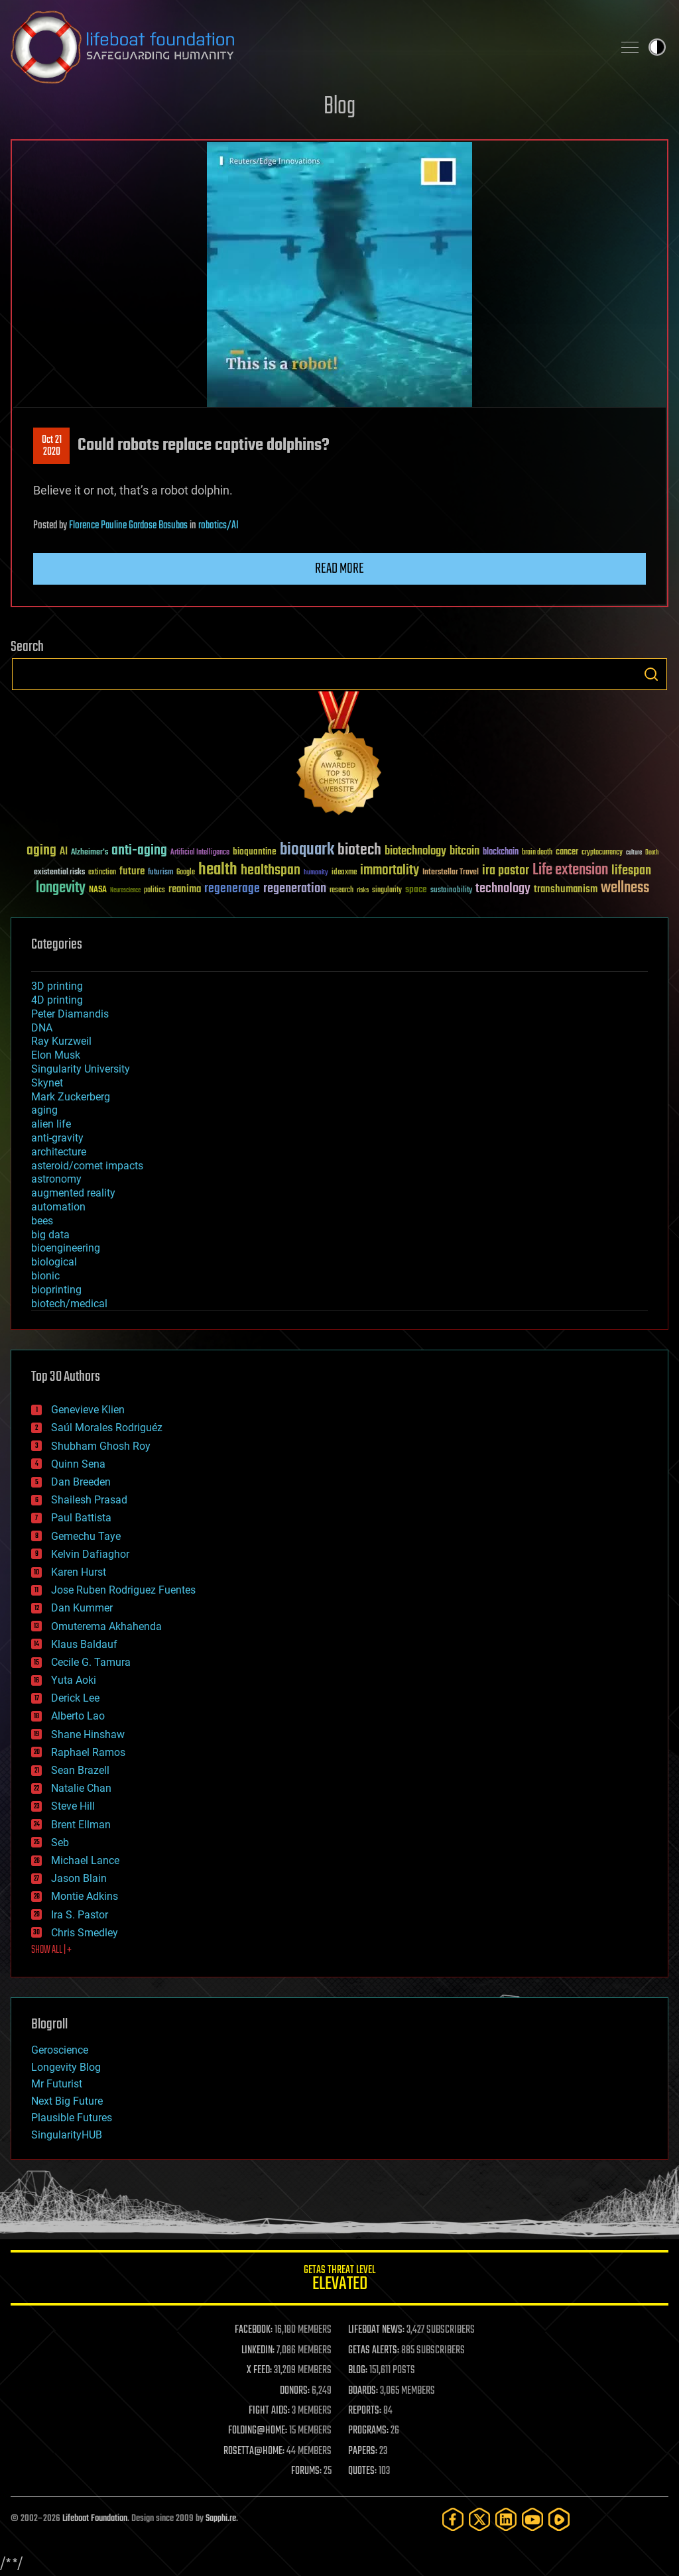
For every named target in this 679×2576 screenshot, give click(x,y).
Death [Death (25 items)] (651, 852)
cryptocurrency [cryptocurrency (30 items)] (602, 853)
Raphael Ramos (88, 1752)
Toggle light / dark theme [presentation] (657, 47)
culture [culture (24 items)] (634, 852)
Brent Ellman (81, 1824)
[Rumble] (559, 2519)
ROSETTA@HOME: (253, 2451)
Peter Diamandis (70, 1014)
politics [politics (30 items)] (154, 890)
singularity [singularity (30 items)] (387, 890)
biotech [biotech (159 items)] (359, 850)
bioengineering (65, 1248)
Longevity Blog (66, 2067)
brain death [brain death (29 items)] (537, 853)
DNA (41, 1028)
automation (58, 1206)
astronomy (56, 1179)
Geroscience (59, 2050)
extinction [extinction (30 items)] (102, 872)
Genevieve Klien (88, 1409)
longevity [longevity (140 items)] (61, 888)
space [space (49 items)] (416, 889)
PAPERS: (362, 2451)
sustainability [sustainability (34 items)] (451, 891)
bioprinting (56, 1289)
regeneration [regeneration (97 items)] (294, 888)
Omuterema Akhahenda (106, 1626)
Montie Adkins (84, 1896)
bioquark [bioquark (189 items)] (307, 850)
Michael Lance (85, 1860)
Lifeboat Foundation (94, 2518)
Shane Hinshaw (88, 1734)
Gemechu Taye (86, 1536)
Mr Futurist (56, 2084)
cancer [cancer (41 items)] (567, 852)
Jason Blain (79, 1878)
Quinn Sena (78, 1464)
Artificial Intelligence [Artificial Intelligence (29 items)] (199, 853)
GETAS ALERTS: (373, 2350)
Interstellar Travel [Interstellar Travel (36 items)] (450, 873)
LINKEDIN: (258, 2350)
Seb (60, 1842)
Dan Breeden (81, 1482)
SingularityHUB (66, 2135)
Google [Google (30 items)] (185, 872)
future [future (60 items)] (132, 871)
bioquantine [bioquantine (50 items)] (255, 851)
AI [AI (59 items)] (64, 852)
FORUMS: (306, 2471)
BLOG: (357, 2370)
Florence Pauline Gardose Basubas (128, 525)
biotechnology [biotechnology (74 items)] (415, 851)
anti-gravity (57, 1138)
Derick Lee (75, 1698)
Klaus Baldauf (84, 1644)
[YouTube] (532, 2519)
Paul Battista (81, 1517)
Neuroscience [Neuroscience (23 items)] (125, 891)
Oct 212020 (52, 446)
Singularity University (80, 1069)
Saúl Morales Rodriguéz (106, 1427)
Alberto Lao (78, 1716)
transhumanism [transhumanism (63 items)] (565, 889)
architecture (58, 1151)
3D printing (57, 986)
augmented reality (73, 1193)
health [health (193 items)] (217, 870)
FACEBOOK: (254, 2330)
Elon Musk (55, 1055)
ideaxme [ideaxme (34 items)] (344, 873)
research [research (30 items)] (341, 890)
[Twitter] (479, 2519)
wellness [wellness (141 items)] (625, 888)
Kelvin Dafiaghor (90, 1554)
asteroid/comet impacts (87, 1165)
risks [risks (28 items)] (363, 890)
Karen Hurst (78, 1572)
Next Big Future (67, 2101)
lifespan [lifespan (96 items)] (631, 870)
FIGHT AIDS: (269, 2411)
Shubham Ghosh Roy (101, 1446)
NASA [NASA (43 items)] (98, 890)
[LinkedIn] (506, 2519)
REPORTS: (364, 2411)
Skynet (47, 1083)
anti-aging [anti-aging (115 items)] (139, 851)
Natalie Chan (81, 1788)
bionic (45, 1275)
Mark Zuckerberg (70, 1096)
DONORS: (295, 2391)
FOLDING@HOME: (257, 2430)
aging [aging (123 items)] (41, 851)
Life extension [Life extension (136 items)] (570, 870)
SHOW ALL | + (51, 1950)
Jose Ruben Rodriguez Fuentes (123, 1590)
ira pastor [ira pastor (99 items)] (505, 870)
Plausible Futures (71, 2117)
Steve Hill (73, 1806)
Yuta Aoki (73, 1680)
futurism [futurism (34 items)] (160, 873)
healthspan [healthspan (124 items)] (270, 870)
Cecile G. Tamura (91, 1662)
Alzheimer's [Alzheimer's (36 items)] (89, 853)
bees (42, 1220)
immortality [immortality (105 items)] (389, 870)
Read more (339, 568)
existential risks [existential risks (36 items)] (59, 873)
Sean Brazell (80, 1770)
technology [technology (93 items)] (502, 889)
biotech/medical (69, 1303)
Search (651, 674)
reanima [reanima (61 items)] (184, 889)
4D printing (57, 1000)
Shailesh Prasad (89, 1499)
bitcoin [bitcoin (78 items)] (464, 851)
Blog (339, 107)
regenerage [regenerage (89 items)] (232, 889)
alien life (51, 1124)
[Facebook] (452, 2519)
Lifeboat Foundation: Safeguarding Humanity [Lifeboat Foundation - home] (306, 47)
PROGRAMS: (368, 2430)
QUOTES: (362, 2471)
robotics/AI (218, 525)
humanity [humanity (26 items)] (316, 873)
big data (50, 1234)
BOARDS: (363, 2391)
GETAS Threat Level (339, 2280)
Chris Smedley (84, 1932)
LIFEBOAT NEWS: (376, 2330)
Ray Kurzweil (61, 1041)
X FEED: (259, 2370)
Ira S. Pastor (79, 1914)
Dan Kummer (82, 1608)
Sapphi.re (221, 2518)
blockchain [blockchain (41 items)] (501, 852)
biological (54, 1262)
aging (44, 1110)
